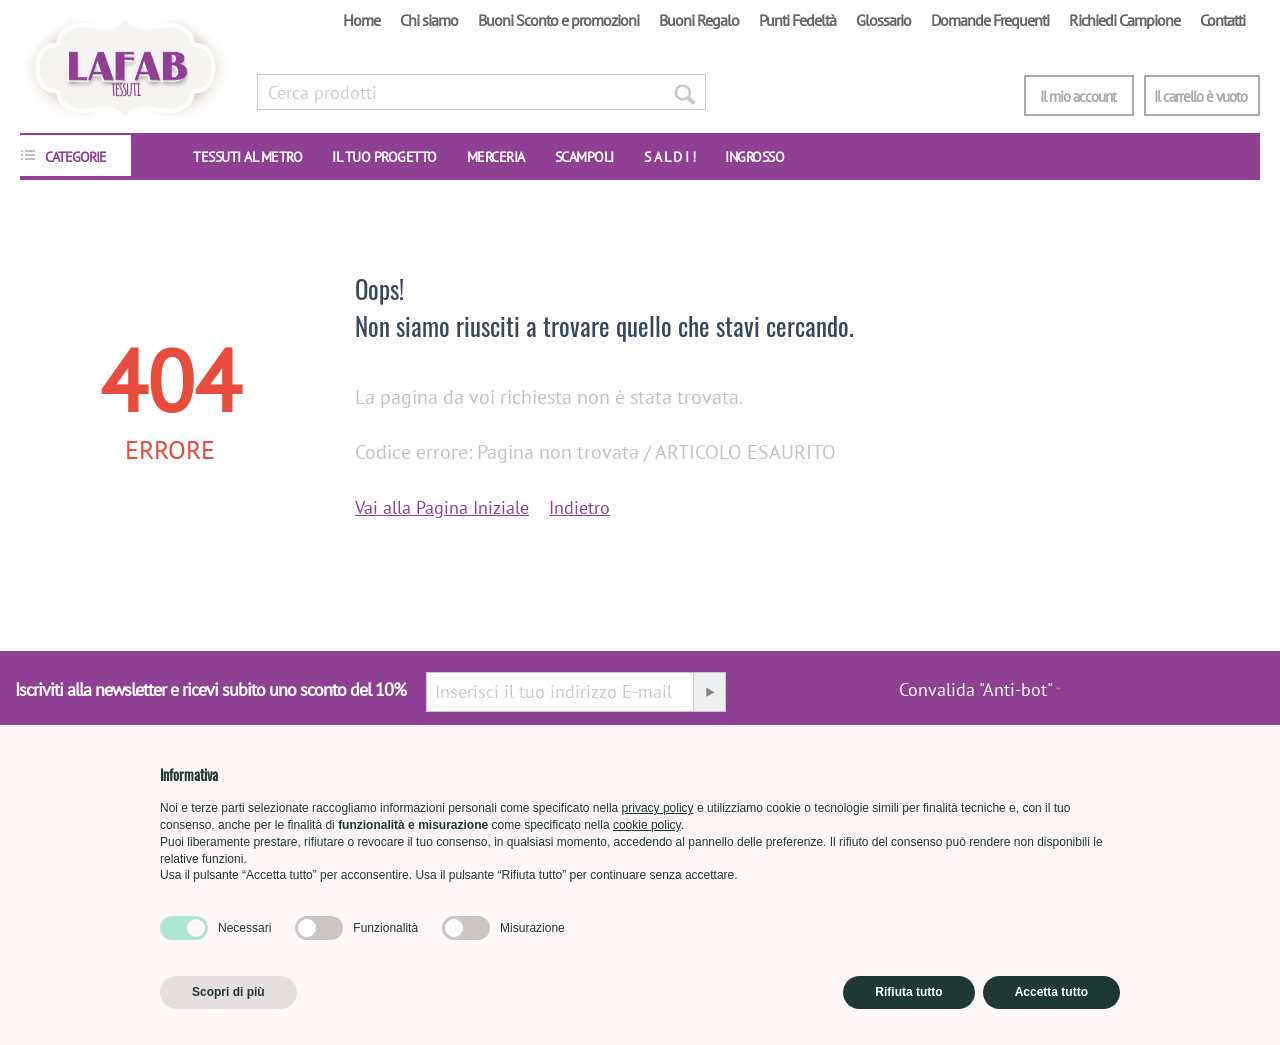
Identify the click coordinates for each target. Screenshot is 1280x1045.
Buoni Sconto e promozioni (558, 20)
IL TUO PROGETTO (384, 157)
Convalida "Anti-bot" (976, 689)
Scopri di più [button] (228, 992)
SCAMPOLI (584, 157)
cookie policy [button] (647, 825)
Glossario (883, 20)
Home (361, 20)
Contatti (1222, 20)
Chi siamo (429, 20)
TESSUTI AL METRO (247, 157)
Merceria (496, 157)
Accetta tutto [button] (1051, 992)
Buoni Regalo (699, 20)
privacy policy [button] (658, 808)
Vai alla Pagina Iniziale (442, 507)
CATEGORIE (75, 157)
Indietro (579, 507)
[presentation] (1163, 700)
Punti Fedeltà (797, 20)
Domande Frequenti (990, 20)
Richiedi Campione (1124, 20)
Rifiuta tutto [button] (908, 992)
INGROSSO (754, 157)
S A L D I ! (670, 157)
